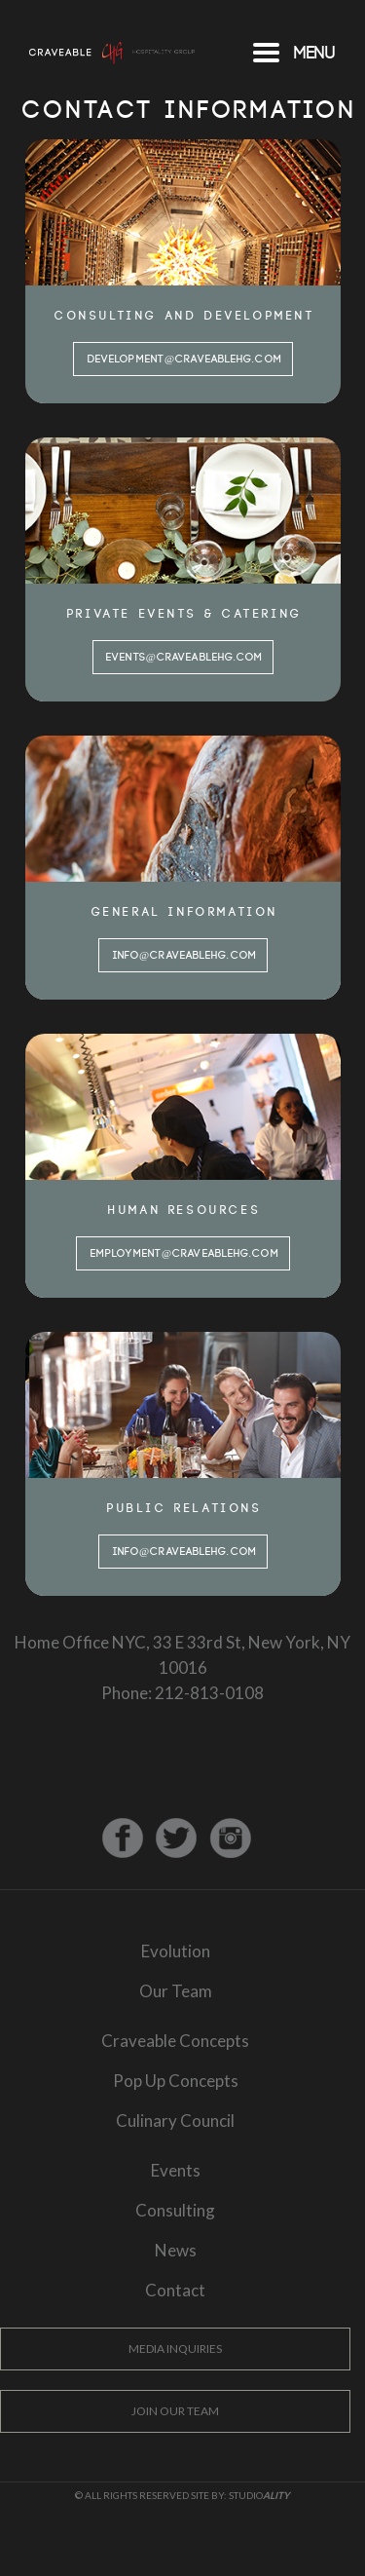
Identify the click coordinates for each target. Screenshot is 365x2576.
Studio (259, 2495)
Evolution (175, 1951)
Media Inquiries (175, 2348)
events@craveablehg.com (184, 657)
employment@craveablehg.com (184, 1254)
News (176, 2250)
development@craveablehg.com (184, 359)
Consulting (175, 2210)
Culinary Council (175, 2120)
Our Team (175, 1991)
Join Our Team (175, 2411)
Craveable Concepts (175, 2040)
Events (176, 2170)
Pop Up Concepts (175, 2080)
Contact (175, 2290)
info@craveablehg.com (184, 956)
